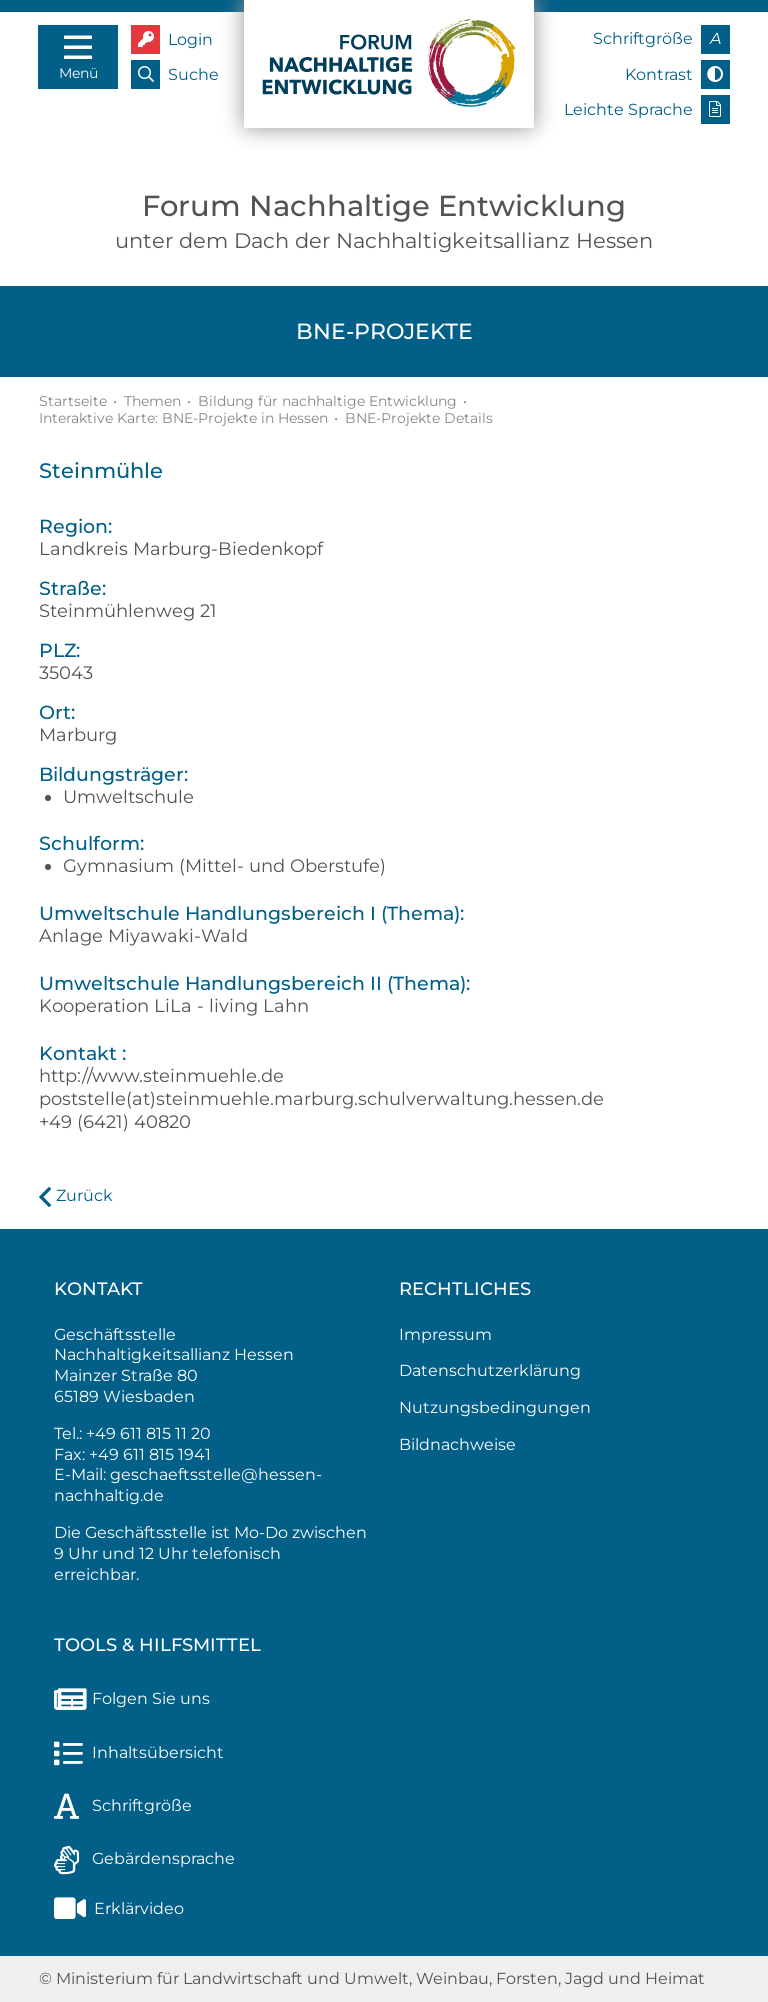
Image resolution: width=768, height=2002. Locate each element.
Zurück (84, 1195)
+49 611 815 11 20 (148, 1433)
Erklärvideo (119, 1908)
